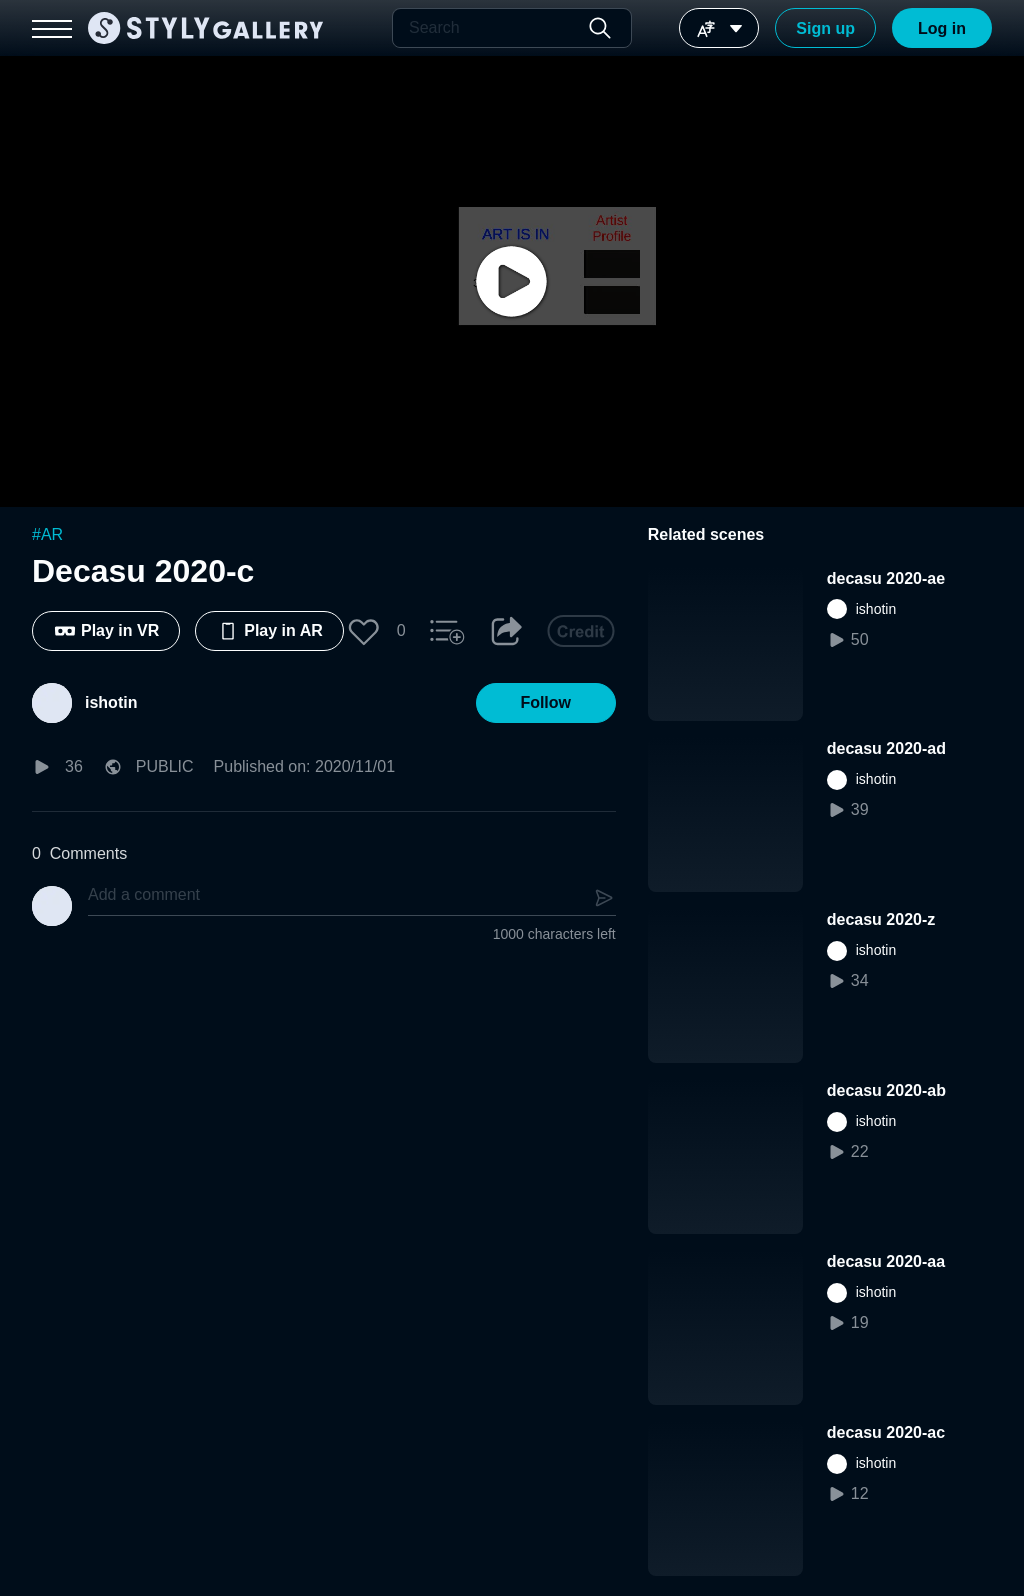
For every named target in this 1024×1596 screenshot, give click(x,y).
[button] (364, 631)
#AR (47, 534)
